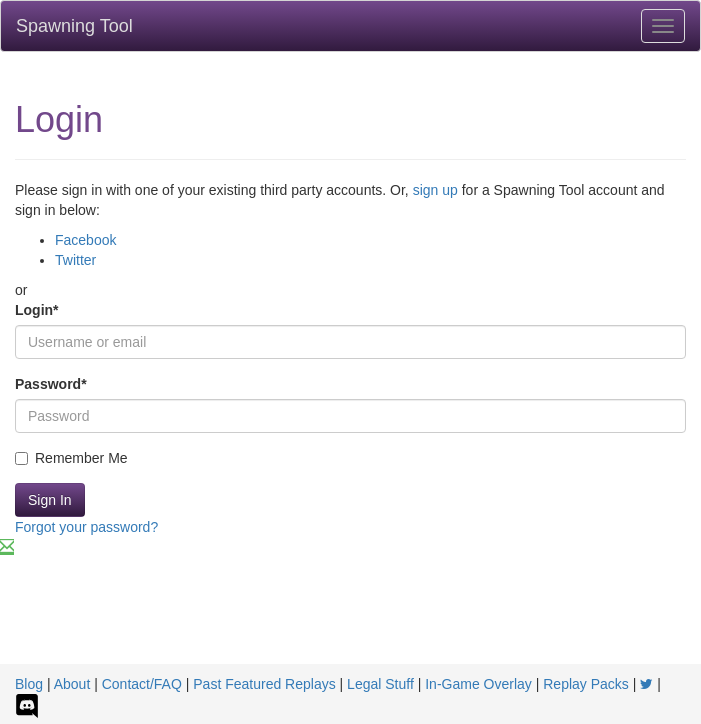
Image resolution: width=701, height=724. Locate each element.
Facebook (85, 240)
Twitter (75, 260)
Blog (29, 684)
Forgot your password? (86, 527)
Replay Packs (586, 684)
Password (51, 384)
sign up (435, 190)
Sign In (50, 500)
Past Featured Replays (264, 684)
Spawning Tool (74, 26)
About (72, 684)
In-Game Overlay (478, 684)
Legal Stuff (380, 684)
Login (37, 310)
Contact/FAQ (142, 684)
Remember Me (71, 458)
